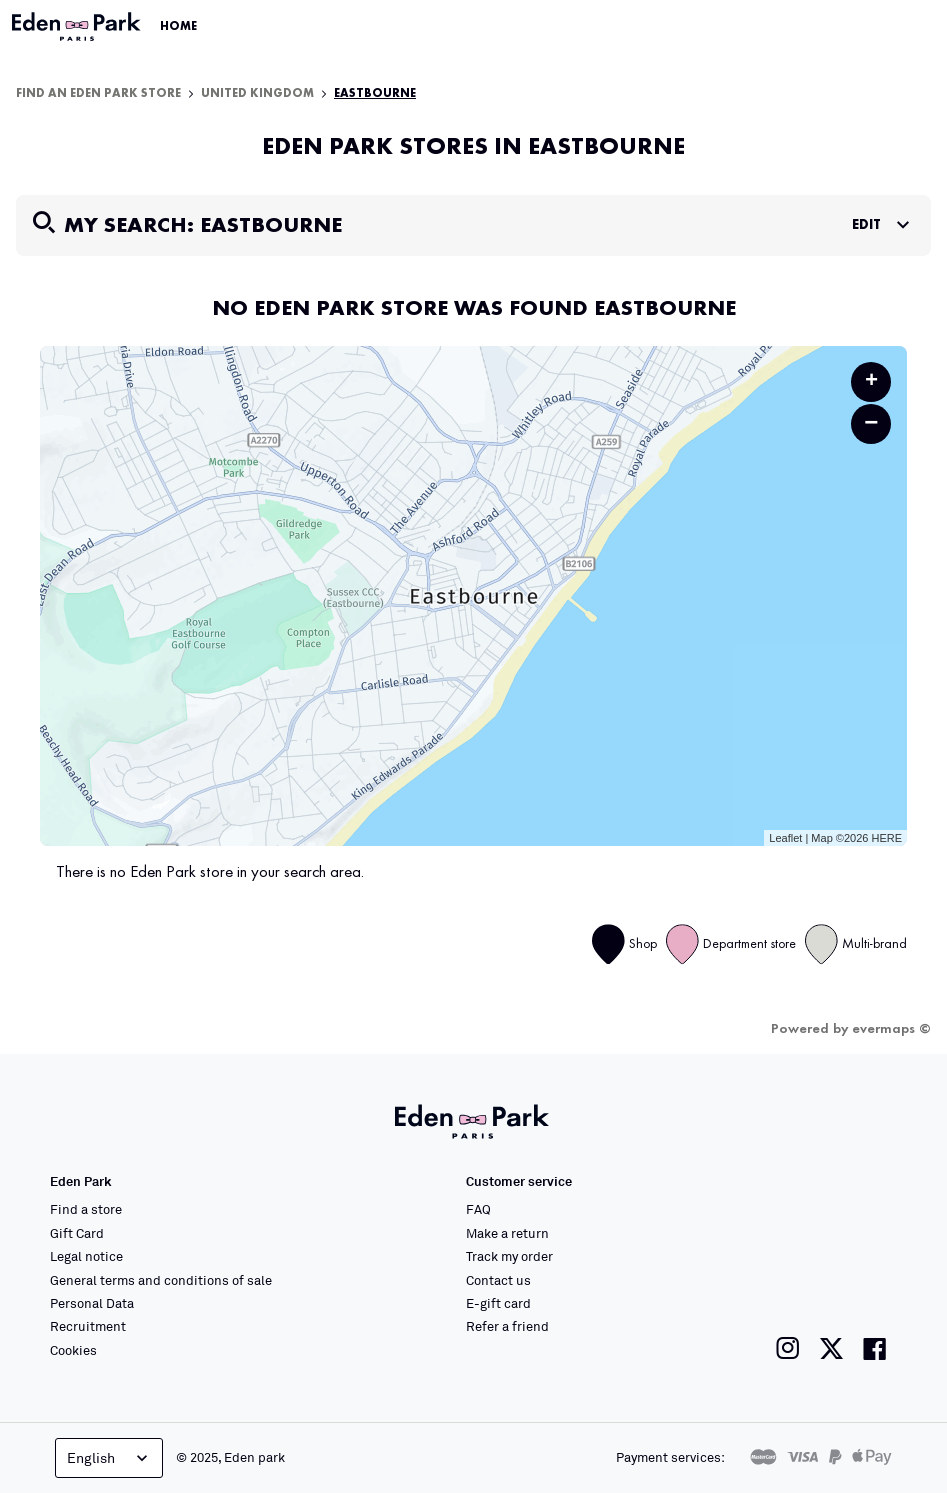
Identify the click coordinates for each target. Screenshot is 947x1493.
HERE (886, 838)
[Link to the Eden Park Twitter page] (831, 1348)
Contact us (498, 1280)
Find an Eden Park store (98, 94)
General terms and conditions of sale (161, 1280)
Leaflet (785, 838)
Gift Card (77, 1233)
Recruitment (88, 1326)
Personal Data (92, 1303)
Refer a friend (507, 1326)
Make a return (507, 1233)
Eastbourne (375, 94)
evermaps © (891, 1029)
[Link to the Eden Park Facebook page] (875, 1348)
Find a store (86, 1209)
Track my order (509, 1256)
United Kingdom (257, 94)
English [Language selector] (109, 1458)
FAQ (478, 1209)
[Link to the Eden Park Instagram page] (788, 1348)
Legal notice (86, 1256)
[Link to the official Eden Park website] (78, 27)
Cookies (73, 1350)
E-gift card (498, 1303)
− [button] (871, 423)
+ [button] (871, 382)
